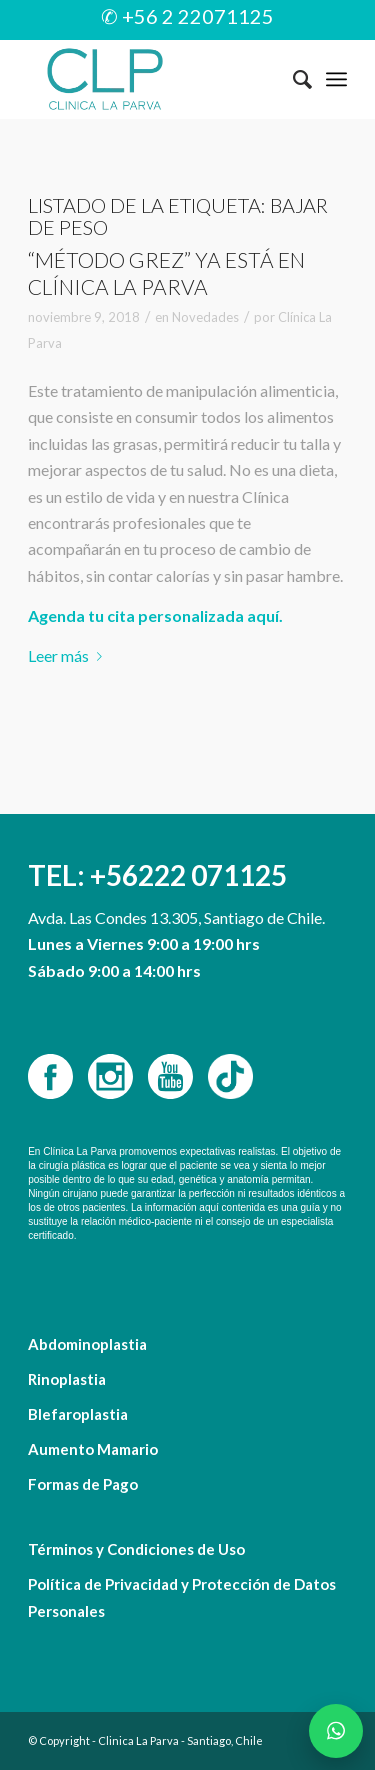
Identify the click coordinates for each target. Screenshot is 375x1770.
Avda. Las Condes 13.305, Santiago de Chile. (176, 917)
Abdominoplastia (87, 1344)
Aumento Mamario (93, 1449)
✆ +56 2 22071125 (187, 16)
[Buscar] (292, 79)
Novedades (205, 317)
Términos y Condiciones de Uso (136, 1549)
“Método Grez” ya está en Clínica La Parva (166, 273)
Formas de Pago (83, 1484)
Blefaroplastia (78, 1414)
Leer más (69, 655)
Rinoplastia (67, 1379)
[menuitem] (292, 79)
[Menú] (336, 79)
